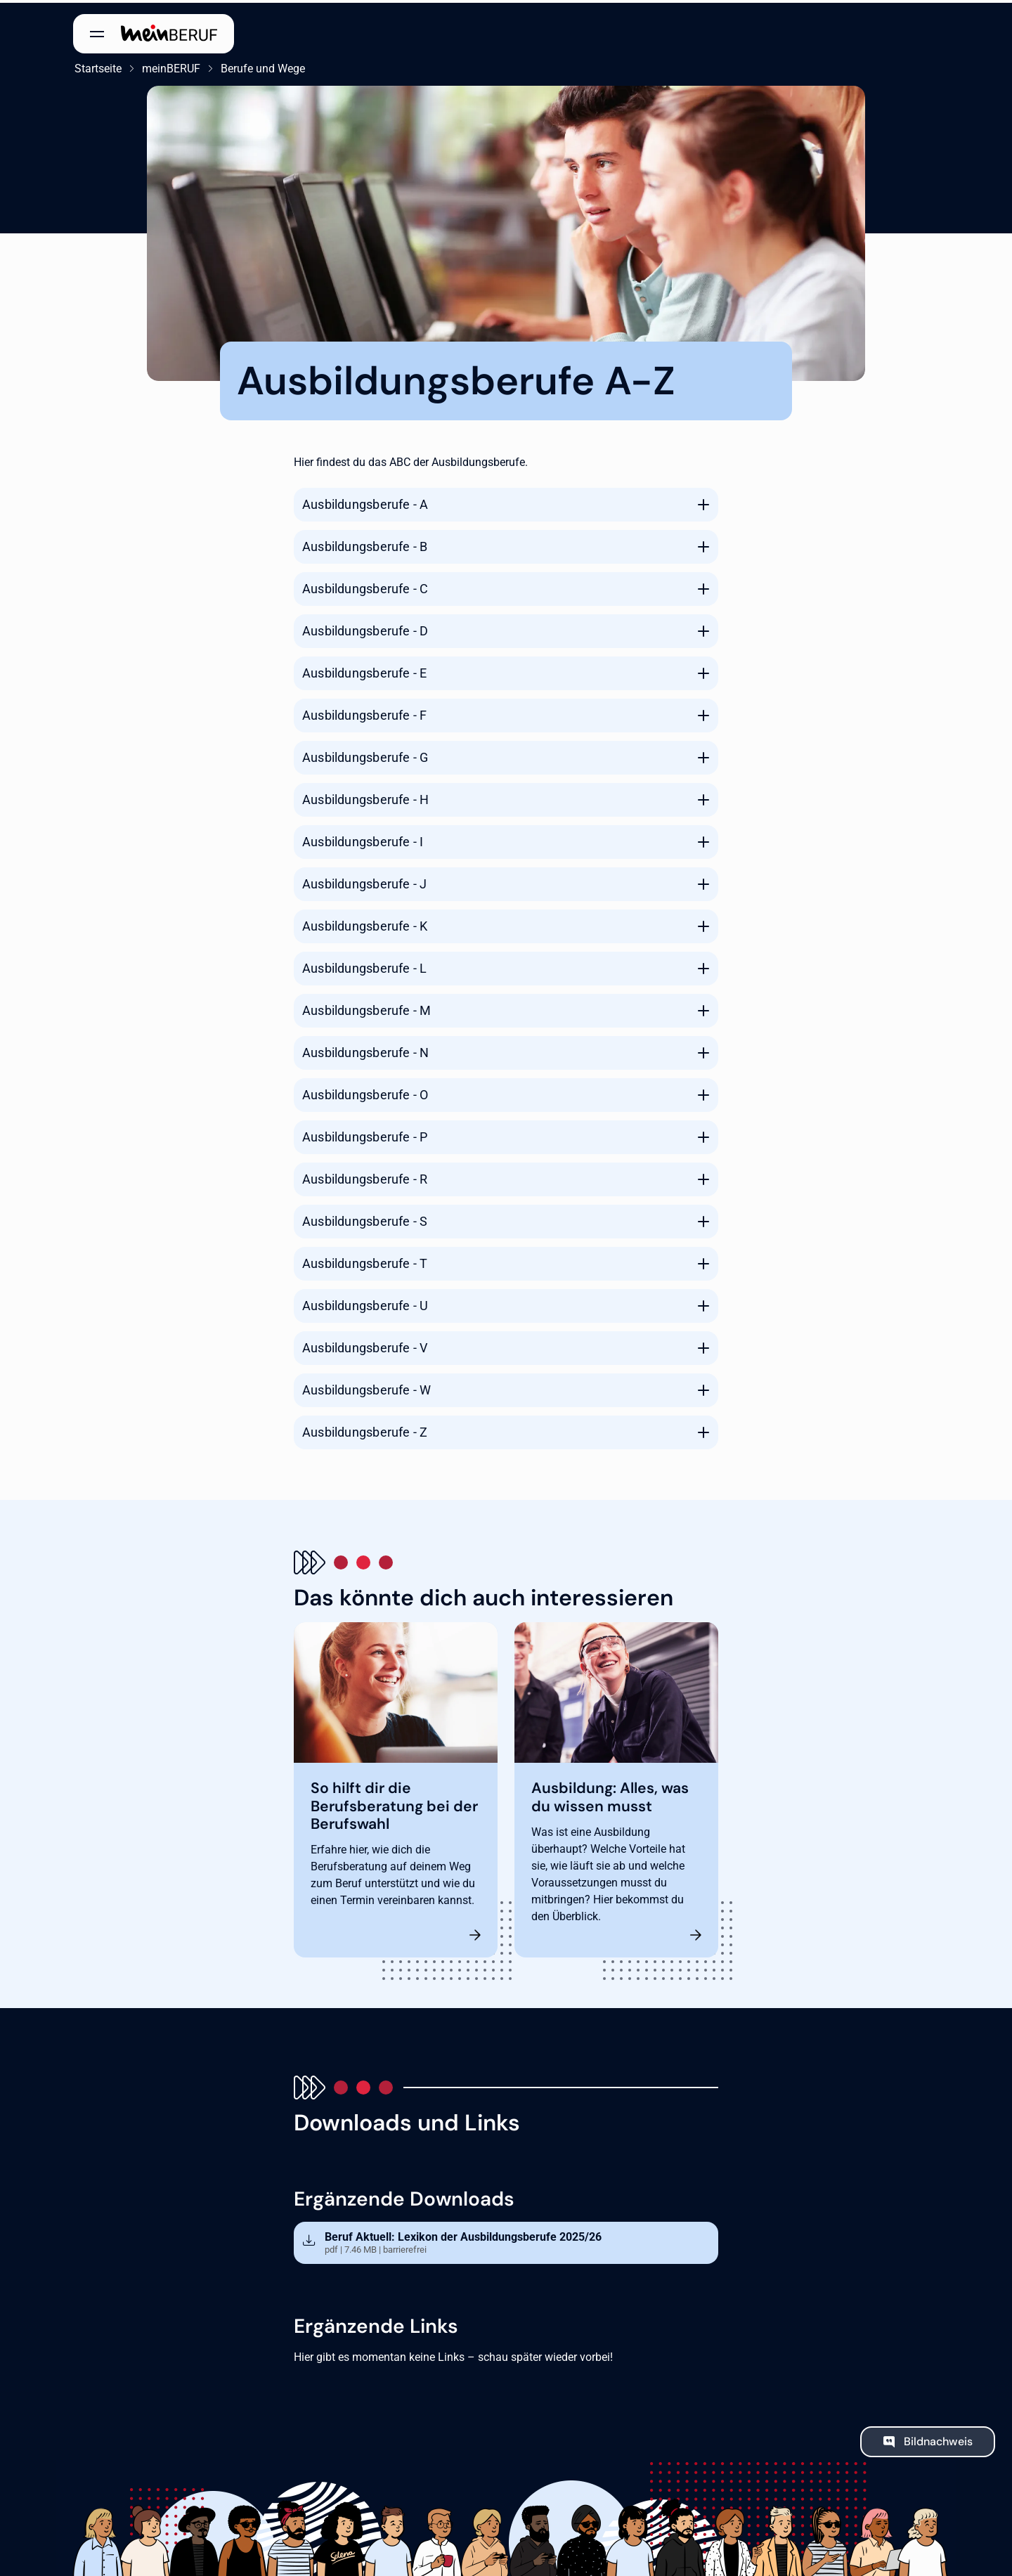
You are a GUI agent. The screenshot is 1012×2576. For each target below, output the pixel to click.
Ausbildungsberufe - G (365, 754)
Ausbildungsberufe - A (365, 501)
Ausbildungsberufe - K (364, 923)
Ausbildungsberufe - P (364, 1134)
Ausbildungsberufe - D (365, 628)
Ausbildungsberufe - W (366, 1387)
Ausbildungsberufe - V (364, 1345)
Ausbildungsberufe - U (365, 1302)
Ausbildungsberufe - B (364, 543)
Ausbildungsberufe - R (364, 1176)
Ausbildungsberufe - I (362, 838)
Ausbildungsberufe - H (365, 796)
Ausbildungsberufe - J (364, 881)
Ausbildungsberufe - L (364, 965)
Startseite (96, 65)
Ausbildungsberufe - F (364, 712)
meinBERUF (170, 65)
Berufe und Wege (261, 65)
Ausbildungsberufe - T (364, 1260)
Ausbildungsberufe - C (365, 585)
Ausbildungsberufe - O (365, 1092)
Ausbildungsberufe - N (365, 1049)
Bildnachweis (938, 2439)
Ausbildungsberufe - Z (364, 1429)
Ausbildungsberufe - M (366, 1007)
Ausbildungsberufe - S (364, 1218)
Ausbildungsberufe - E (364, 670)
